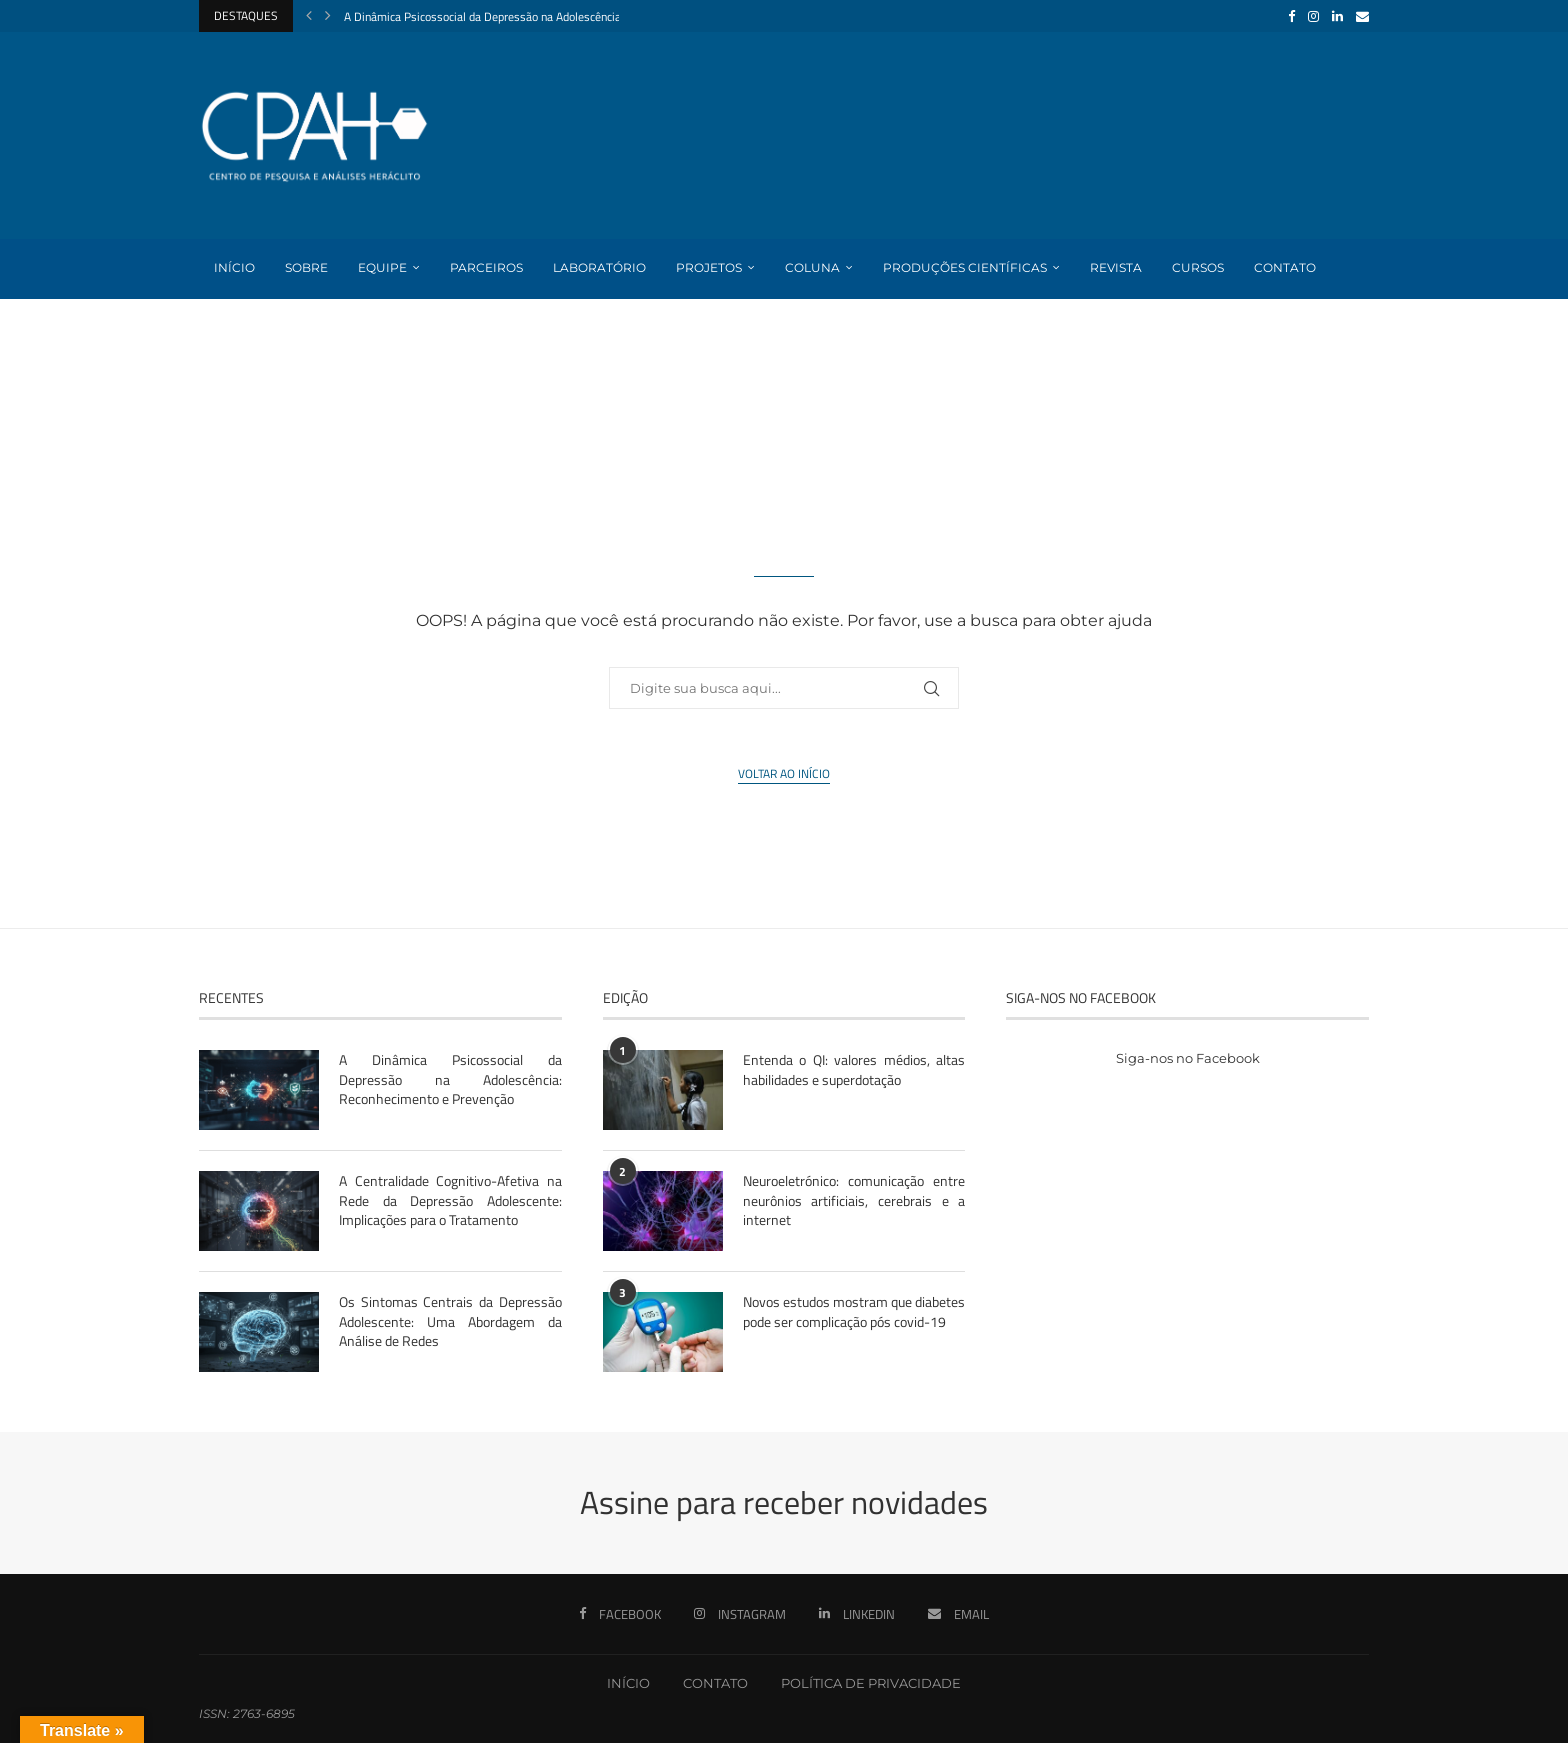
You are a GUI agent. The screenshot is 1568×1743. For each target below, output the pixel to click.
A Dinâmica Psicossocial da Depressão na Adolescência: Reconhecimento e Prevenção (450, 1079)
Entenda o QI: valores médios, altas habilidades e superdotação (854, 1069)
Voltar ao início (784, 774)
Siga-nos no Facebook (1188, 1058)
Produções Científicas (965, 267)
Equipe (382, 267)
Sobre (306, 267)
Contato (1285, 267)
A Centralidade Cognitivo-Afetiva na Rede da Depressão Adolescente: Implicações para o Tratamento (450, 1200)
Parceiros (486, 267)
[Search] (1359, 387)
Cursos (1198, 267)
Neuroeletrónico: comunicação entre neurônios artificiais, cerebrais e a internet (854, 1200)
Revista (1116, 267)
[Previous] (309, 16)
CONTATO (715, 1683)
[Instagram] (1313, 16)
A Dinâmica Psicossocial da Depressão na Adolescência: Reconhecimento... (531, 16)
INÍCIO (628, 1683)
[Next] (328, 16)
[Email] (1362, 16)
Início (234, 267)
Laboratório (599, 267)
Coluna (812, 267)
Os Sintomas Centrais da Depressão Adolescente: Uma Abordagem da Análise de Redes (450, 1321)
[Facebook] (1291, 16)
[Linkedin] (1337, 16)
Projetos (709, 267)
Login (234, 326)
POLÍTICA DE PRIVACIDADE (871, 1683)
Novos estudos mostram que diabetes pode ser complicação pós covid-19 (854, 1311)
